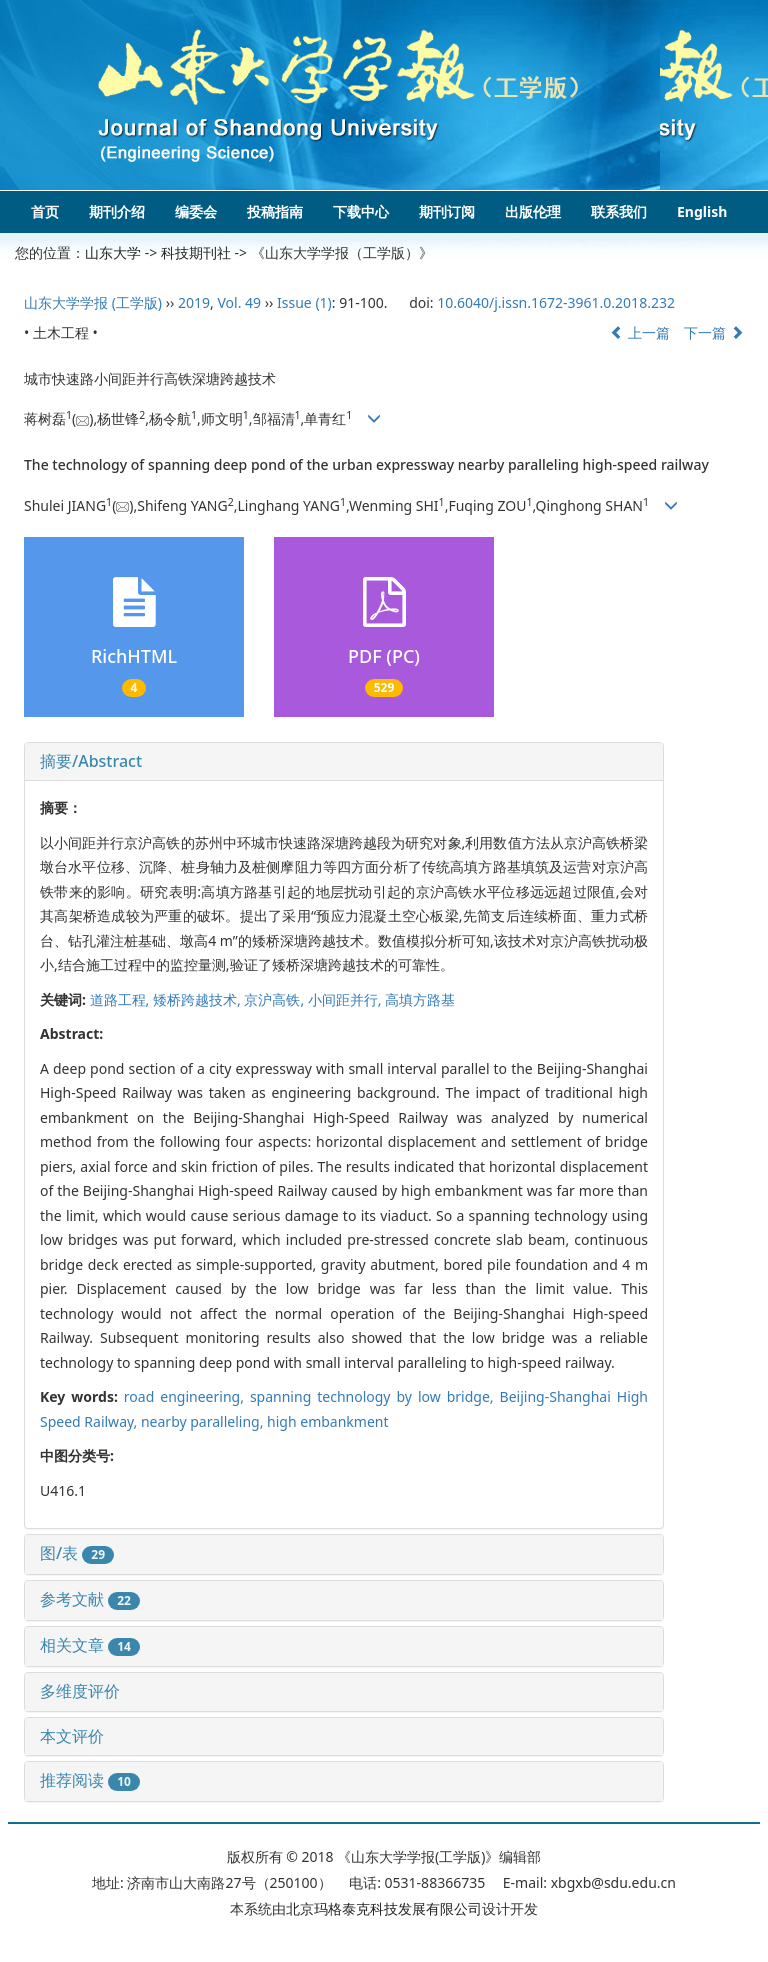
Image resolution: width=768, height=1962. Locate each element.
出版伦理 (533, 211)
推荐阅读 (90, 1780)
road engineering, (187, 1396)
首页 (45, 211)
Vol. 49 (239, 302)
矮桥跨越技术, (198, 999)
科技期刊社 (196, 252)
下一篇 (714, 332)
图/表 (77, 1553)
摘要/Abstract (91, 761)
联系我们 (619, 211)
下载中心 (361, 211)
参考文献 (90, 1599)
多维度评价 (80, 1691)
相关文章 (90, 1645)
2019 (194, 302)
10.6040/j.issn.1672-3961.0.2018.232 (556, 302)
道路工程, (121, 999)
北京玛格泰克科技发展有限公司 (384, 1908)
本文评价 (72, 1736)
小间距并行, (346, 999)
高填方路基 (420, 999)
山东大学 (113, 252)
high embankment (327, 1421)
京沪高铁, (275, 999)
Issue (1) (304, 302)
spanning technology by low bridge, (375, 1396)
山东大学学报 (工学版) (93, 302)
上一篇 (640, 332)
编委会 (196, 211)
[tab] (344, 762)
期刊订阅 (447, 211)
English (702, 211)
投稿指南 (275, 211)
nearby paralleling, (204, 1421)
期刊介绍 (117, 211)
